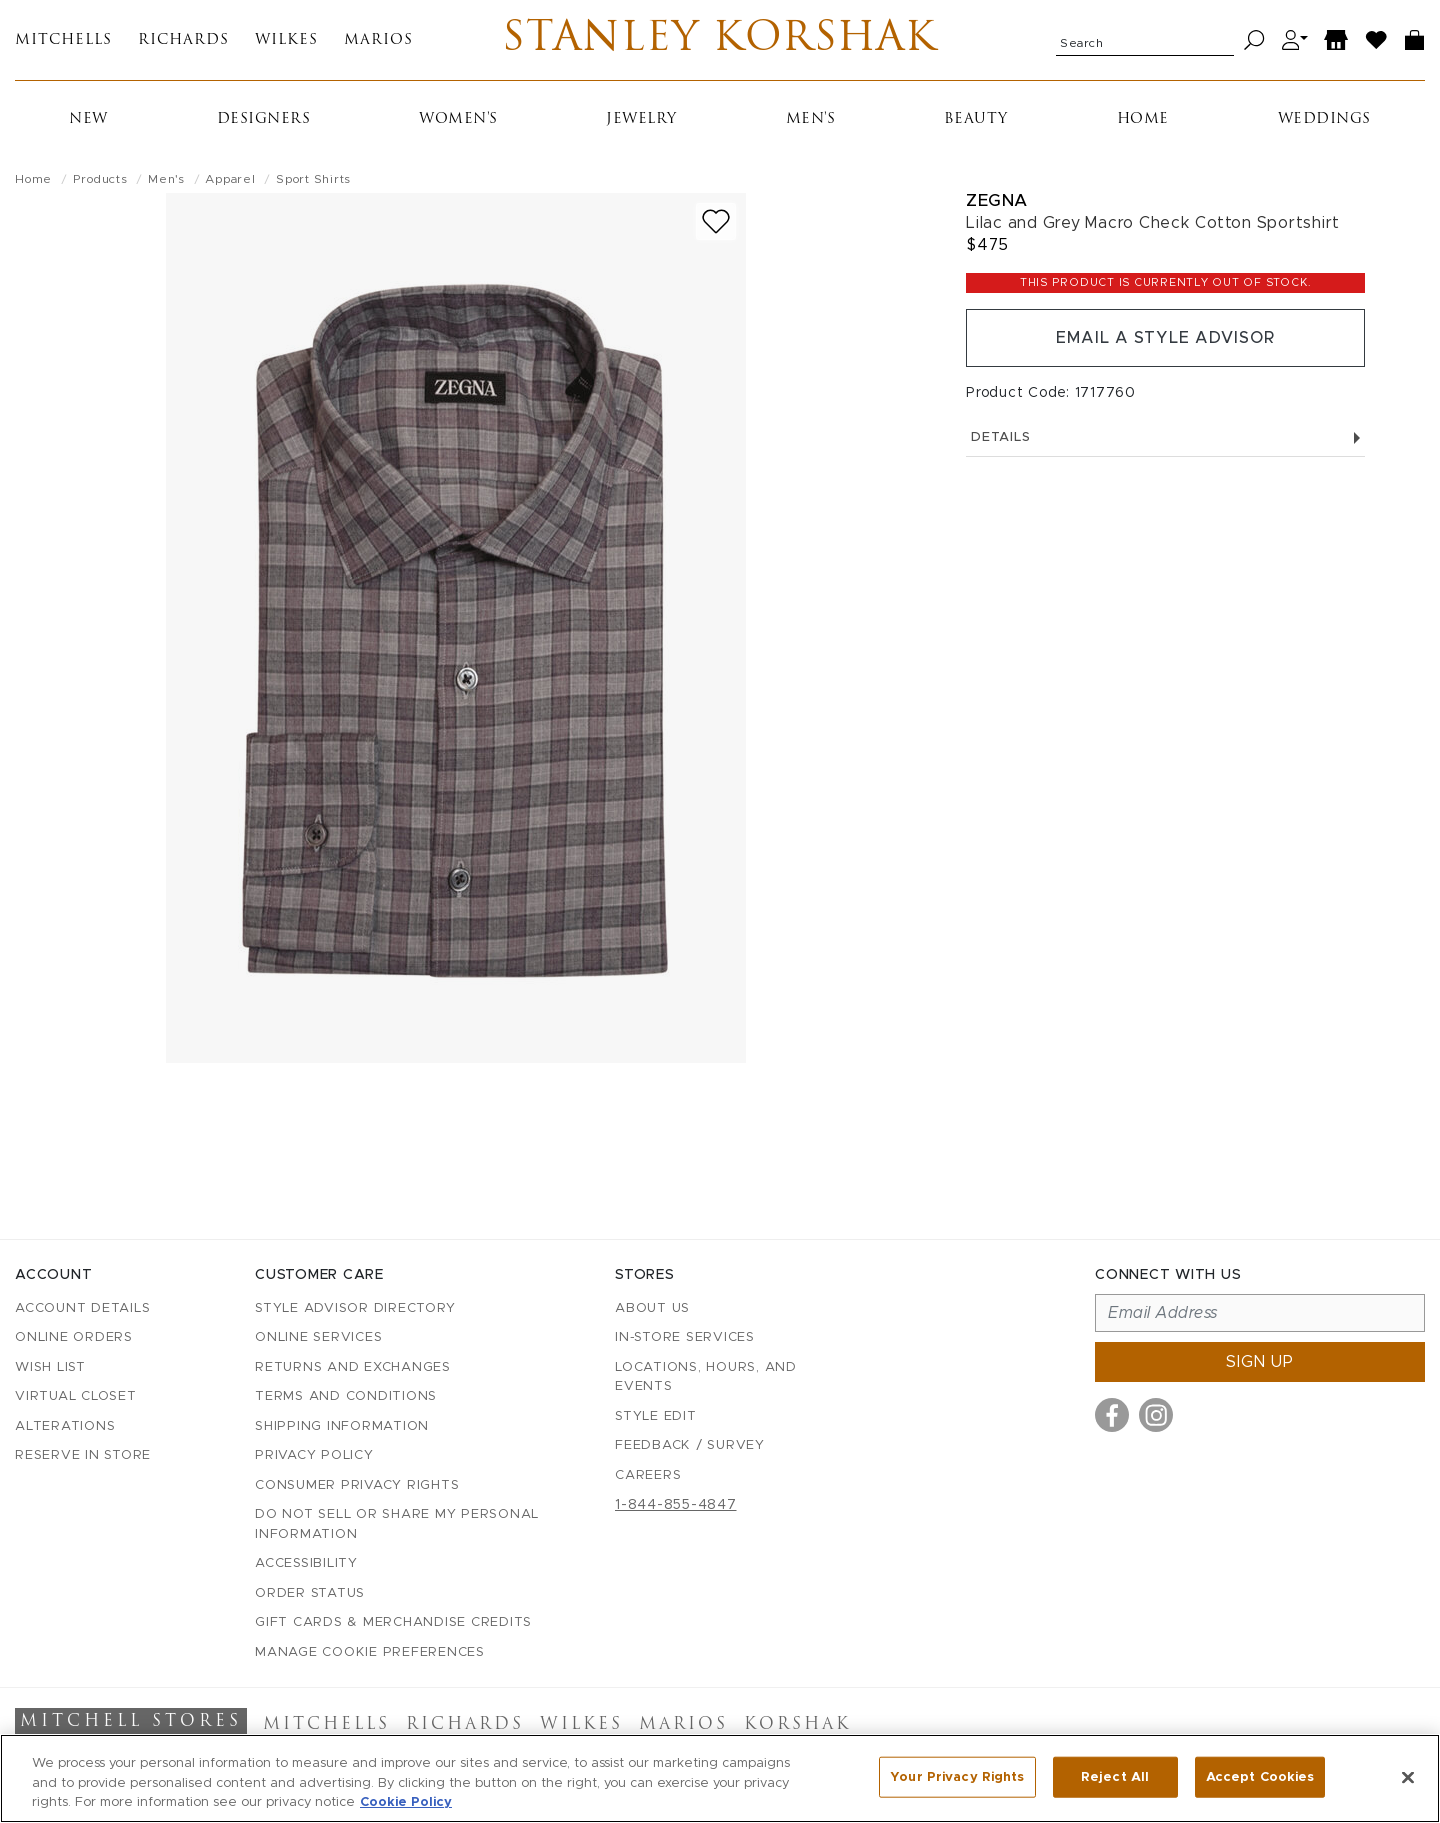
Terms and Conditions (346, 1396)
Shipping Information (342, 1426)
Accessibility (306, 1563)
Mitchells (63, 40)
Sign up (1260, 1362)
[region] (720, 1778)
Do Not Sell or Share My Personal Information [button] (397, 1524)
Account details (82, 1308)
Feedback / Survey (690, 1445)
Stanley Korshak (719, 40)
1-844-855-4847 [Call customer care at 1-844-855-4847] (676, 1505)
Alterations (65, 1426)
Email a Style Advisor (1165, 338)
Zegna (997, 200)
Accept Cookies (1260, 1776)
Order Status (310, 1593)
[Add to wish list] (716, 221)
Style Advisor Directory (355, 1308)
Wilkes (286, 40)
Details (1165, 437)
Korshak (797, 1725)
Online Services (318, 1337)
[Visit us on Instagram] (1156, 1415)
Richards (183, 40)
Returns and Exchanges (353, 1367)
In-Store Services (685, 1337)
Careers (648, 1475)
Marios (378, 40)
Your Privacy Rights (957, 1776)
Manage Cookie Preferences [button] (370, 1652)
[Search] (1254, 40)
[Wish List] (1377, 40)
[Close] (1408, 1777)
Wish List (50, 1367)
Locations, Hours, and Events (706, 1377)
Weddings (1324, 119)
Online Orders (74, 1337)
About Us (652, 1308)
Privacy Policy (314, 1455)
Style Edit (656, 1416)
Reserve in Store (83, 1455)
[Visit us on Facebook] (1112, 1415)
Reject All (1115, 1776)
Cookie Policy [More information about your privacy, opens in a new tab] (406, 1802)
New (88, 119)
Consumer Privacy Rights (357, 1485)
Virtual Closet (76, 1396)
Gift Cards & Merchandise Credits (393, 1622)
